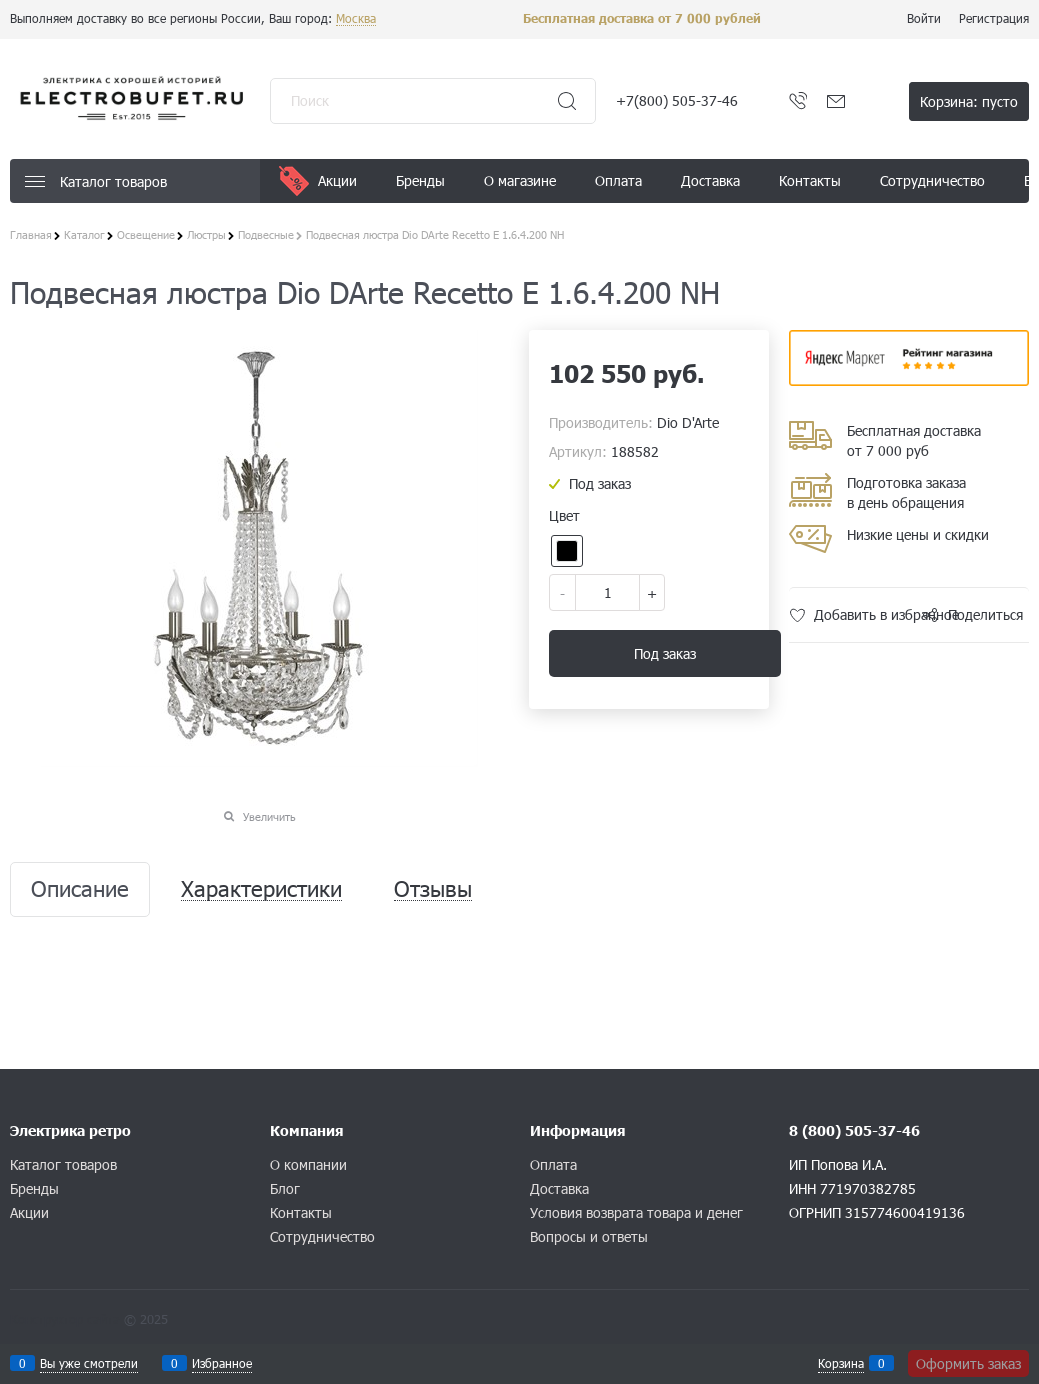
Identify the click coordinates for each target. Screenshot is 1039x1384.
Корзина (841, 1363)
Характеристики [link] (261, 889)
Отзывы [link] (433, 889)
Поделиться (985, 614)
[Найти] (567, 101)
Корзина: (969, 101)
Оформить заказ (968, 1363)
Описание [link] (80, 889)
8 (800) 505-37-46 (854, 1130)
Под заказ (665, 653)
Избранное (222, 1363)
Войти (924, 18)
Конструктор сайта (65, 1319)
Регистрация (994, 18)
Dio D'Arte (688, 422)
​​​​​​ (909, 379)
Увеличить (269, 816)
